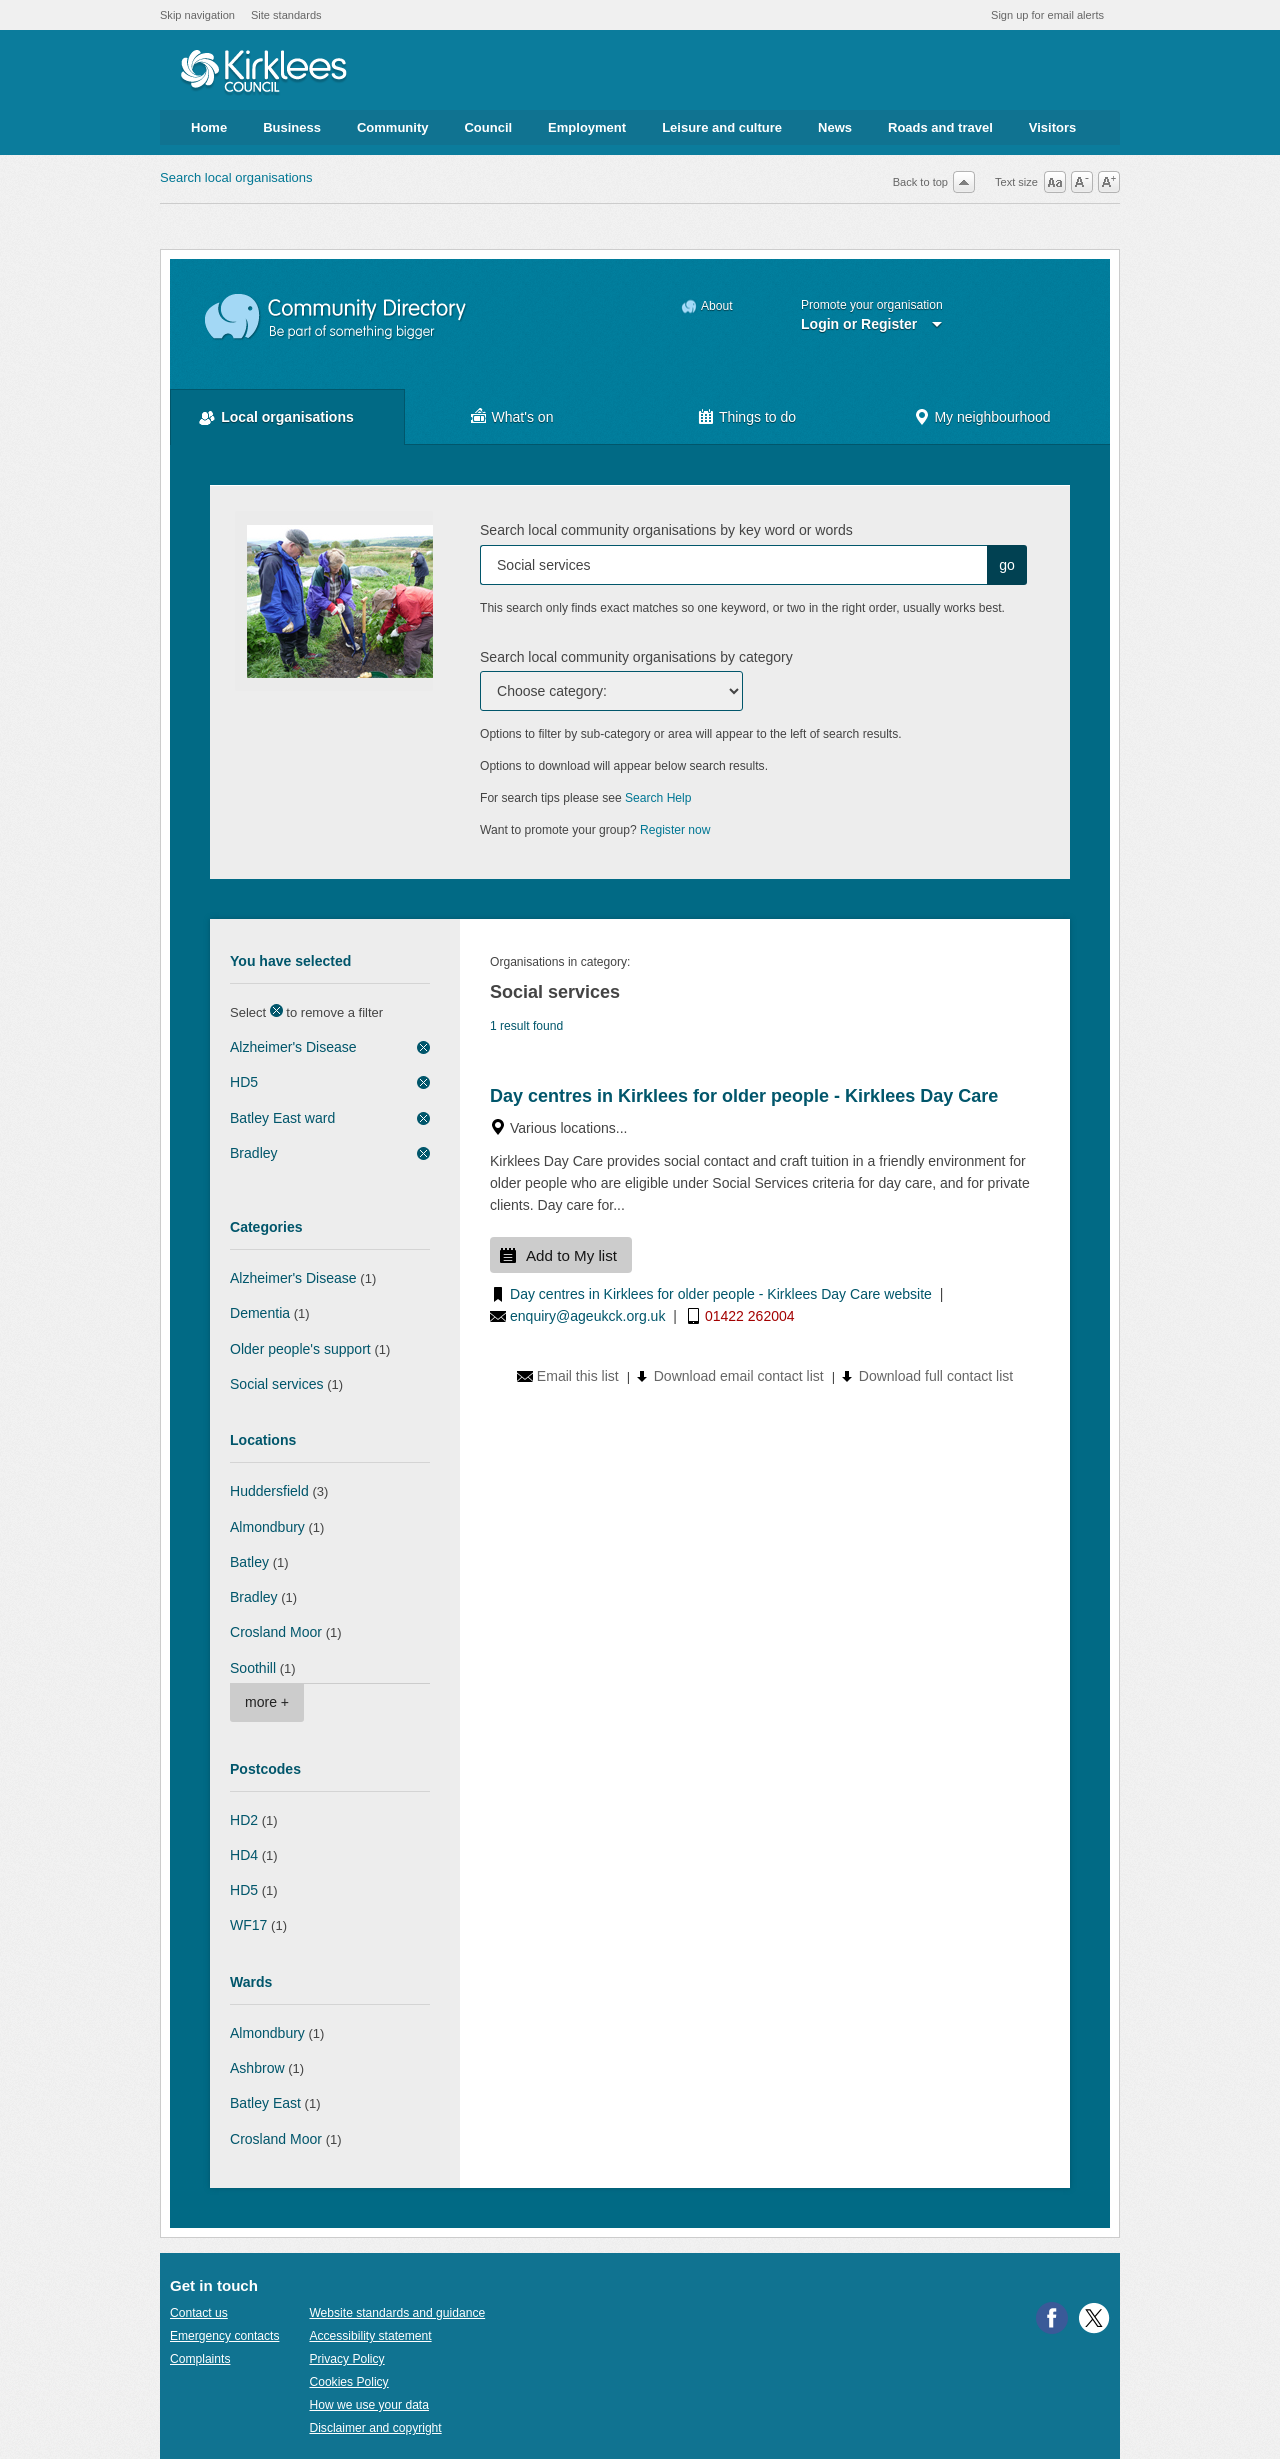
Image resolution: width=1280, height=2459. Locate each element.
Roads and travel (940, 127)
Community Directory (336, 317)
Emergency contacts (224, 2336)
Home (209, 127)
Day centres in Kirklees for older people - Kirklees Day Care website (721, 1294)
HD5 (244, 1082)
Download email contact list (739, 1376)
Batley (249, 1562)
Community (393, 127)
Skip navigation (197, 15)
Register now (675, 830)
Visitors (1052, 127)
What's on (523, 417)
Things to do (757, 417)
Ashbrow (257, 2068)
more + (267, 1702)
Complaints (200, 2359)
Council (488, 127)
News (835, 127)
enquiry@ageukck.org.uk (587, 1316)
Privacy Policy (346, 2359)
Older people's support (300, 1349)
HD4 (244, 1855)
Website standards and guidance (397, 2313)
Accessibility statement (370, 2336)
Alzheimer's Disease (293, 1047)
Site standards (286, 15)
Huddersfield (269, 1491)
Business (292, 127)
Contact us (199, 2313)
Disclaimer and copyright (375, 2428)
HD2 (244, 1820)
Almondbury (267, 1527)
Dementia (260, 1313)
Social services (277, 1384)
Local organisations (287, 417)
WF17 (248, 1925)
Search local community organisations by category (636, 657)
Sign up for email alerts (1047, 15)
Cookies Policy (348, 2382)
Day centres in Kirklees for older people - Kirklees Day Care (744, 1096)
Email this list (578, 1376)
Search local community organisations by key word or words (666, 530)
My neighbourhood (992, 417)
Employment (587, 127)
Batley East (265, 2103)
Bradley (254, 1153)
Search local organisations (236, 177)
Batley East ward (282, 1118)
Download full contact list (936, 1376)
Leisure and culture (722, 127)
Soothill (253, 1668)
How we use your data (369, 2405)
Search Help (658, 798)
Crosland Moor (276, 1632)
